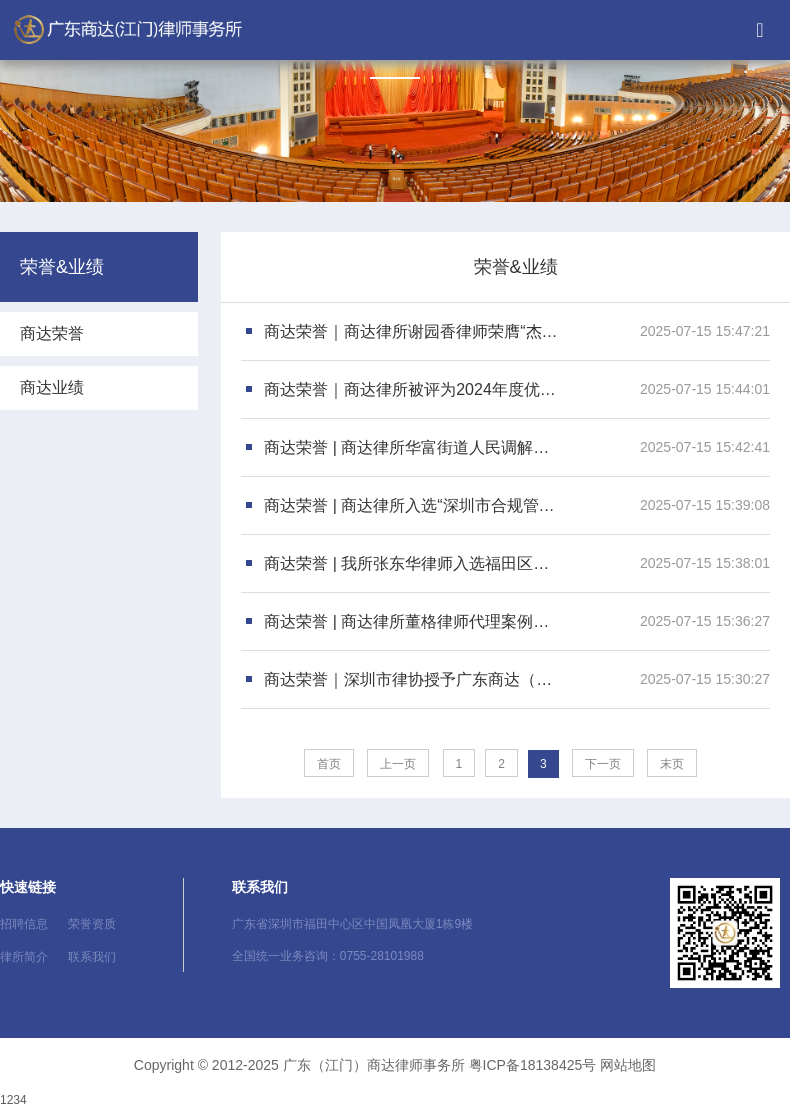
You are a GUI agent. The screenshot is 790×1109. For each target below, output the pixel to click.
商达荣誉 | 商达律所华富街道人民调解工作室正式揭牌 (413, 447)
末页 (672, 764)
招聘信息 (24, 924)
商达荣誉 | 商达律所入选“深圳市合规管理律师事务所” (413, 505)
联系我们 (92, 957)
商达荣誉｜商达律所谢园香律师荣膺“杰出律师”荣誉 (413, 331)
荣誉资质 (92, 924)
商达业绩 (52, 387)
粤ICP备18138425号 (533, 1065)
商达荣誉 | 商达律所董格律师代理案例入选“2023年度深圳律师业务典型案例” (413, 621)
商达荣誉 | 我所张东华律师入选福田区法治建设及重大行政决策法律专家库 (413, 563)
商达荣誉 (52, 333)
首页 (329, 764)
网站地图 (628, 1065)
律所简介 (24, 957)
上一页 (398, 764)
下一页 (603, 764)
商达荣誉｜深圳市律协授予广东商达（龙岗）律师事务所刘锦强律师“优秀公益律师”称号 (413, 679)
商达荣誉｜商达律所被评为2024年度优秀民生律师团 (413, 389)
